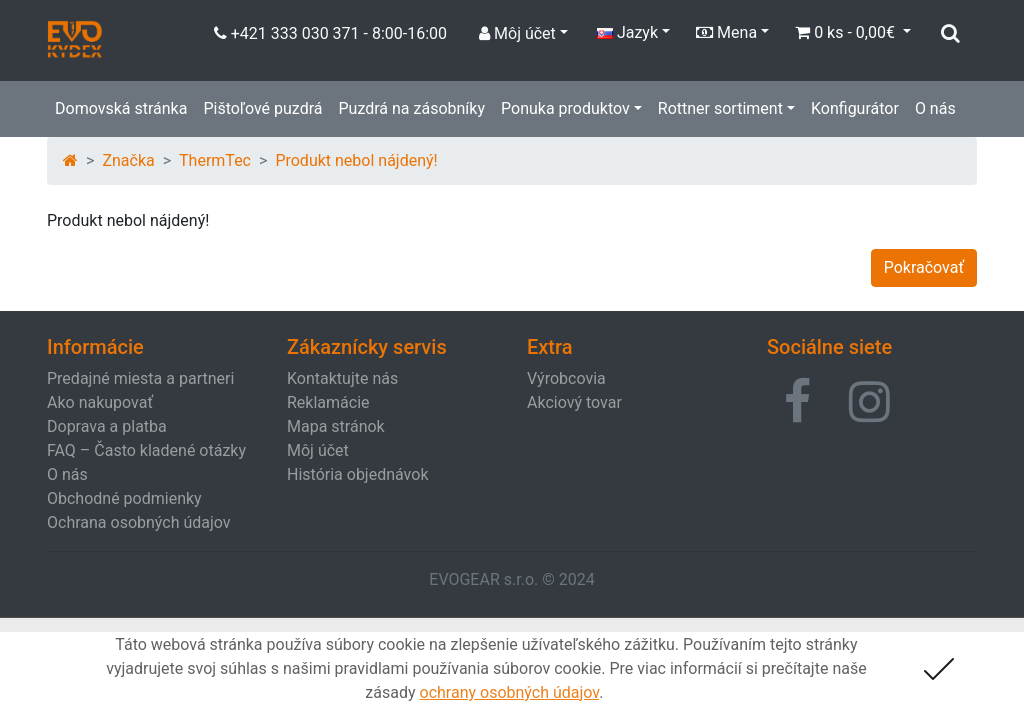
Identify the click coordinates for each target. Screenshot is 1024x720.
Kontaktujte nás (342, 378)
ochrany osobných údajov (510, 692)
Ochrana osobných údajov (139, 522)
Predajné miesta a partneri (140, 378)
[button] (797, 402)
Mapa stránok (336, 426)
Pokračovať (924, 267)
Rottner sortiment (720, 108)
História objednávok (357, 474)
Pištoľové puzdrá (262, 108)
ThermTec (215, 160)
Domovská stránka (121, 108)
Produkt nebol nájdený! (356, 160)
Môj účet (318, 450)
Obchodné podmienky (124, 498)
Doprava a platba (107, 426)
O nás (935, 108)
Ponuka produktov (565, 108)
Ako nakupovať (100, 402)
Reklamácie (328, 402)
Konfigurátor (855, 108)
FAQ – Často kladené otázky (146, 450)
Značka (128, 160)
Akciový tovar (574, 402)
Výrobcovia (566, 378)
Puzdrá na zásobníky (411, 108)
